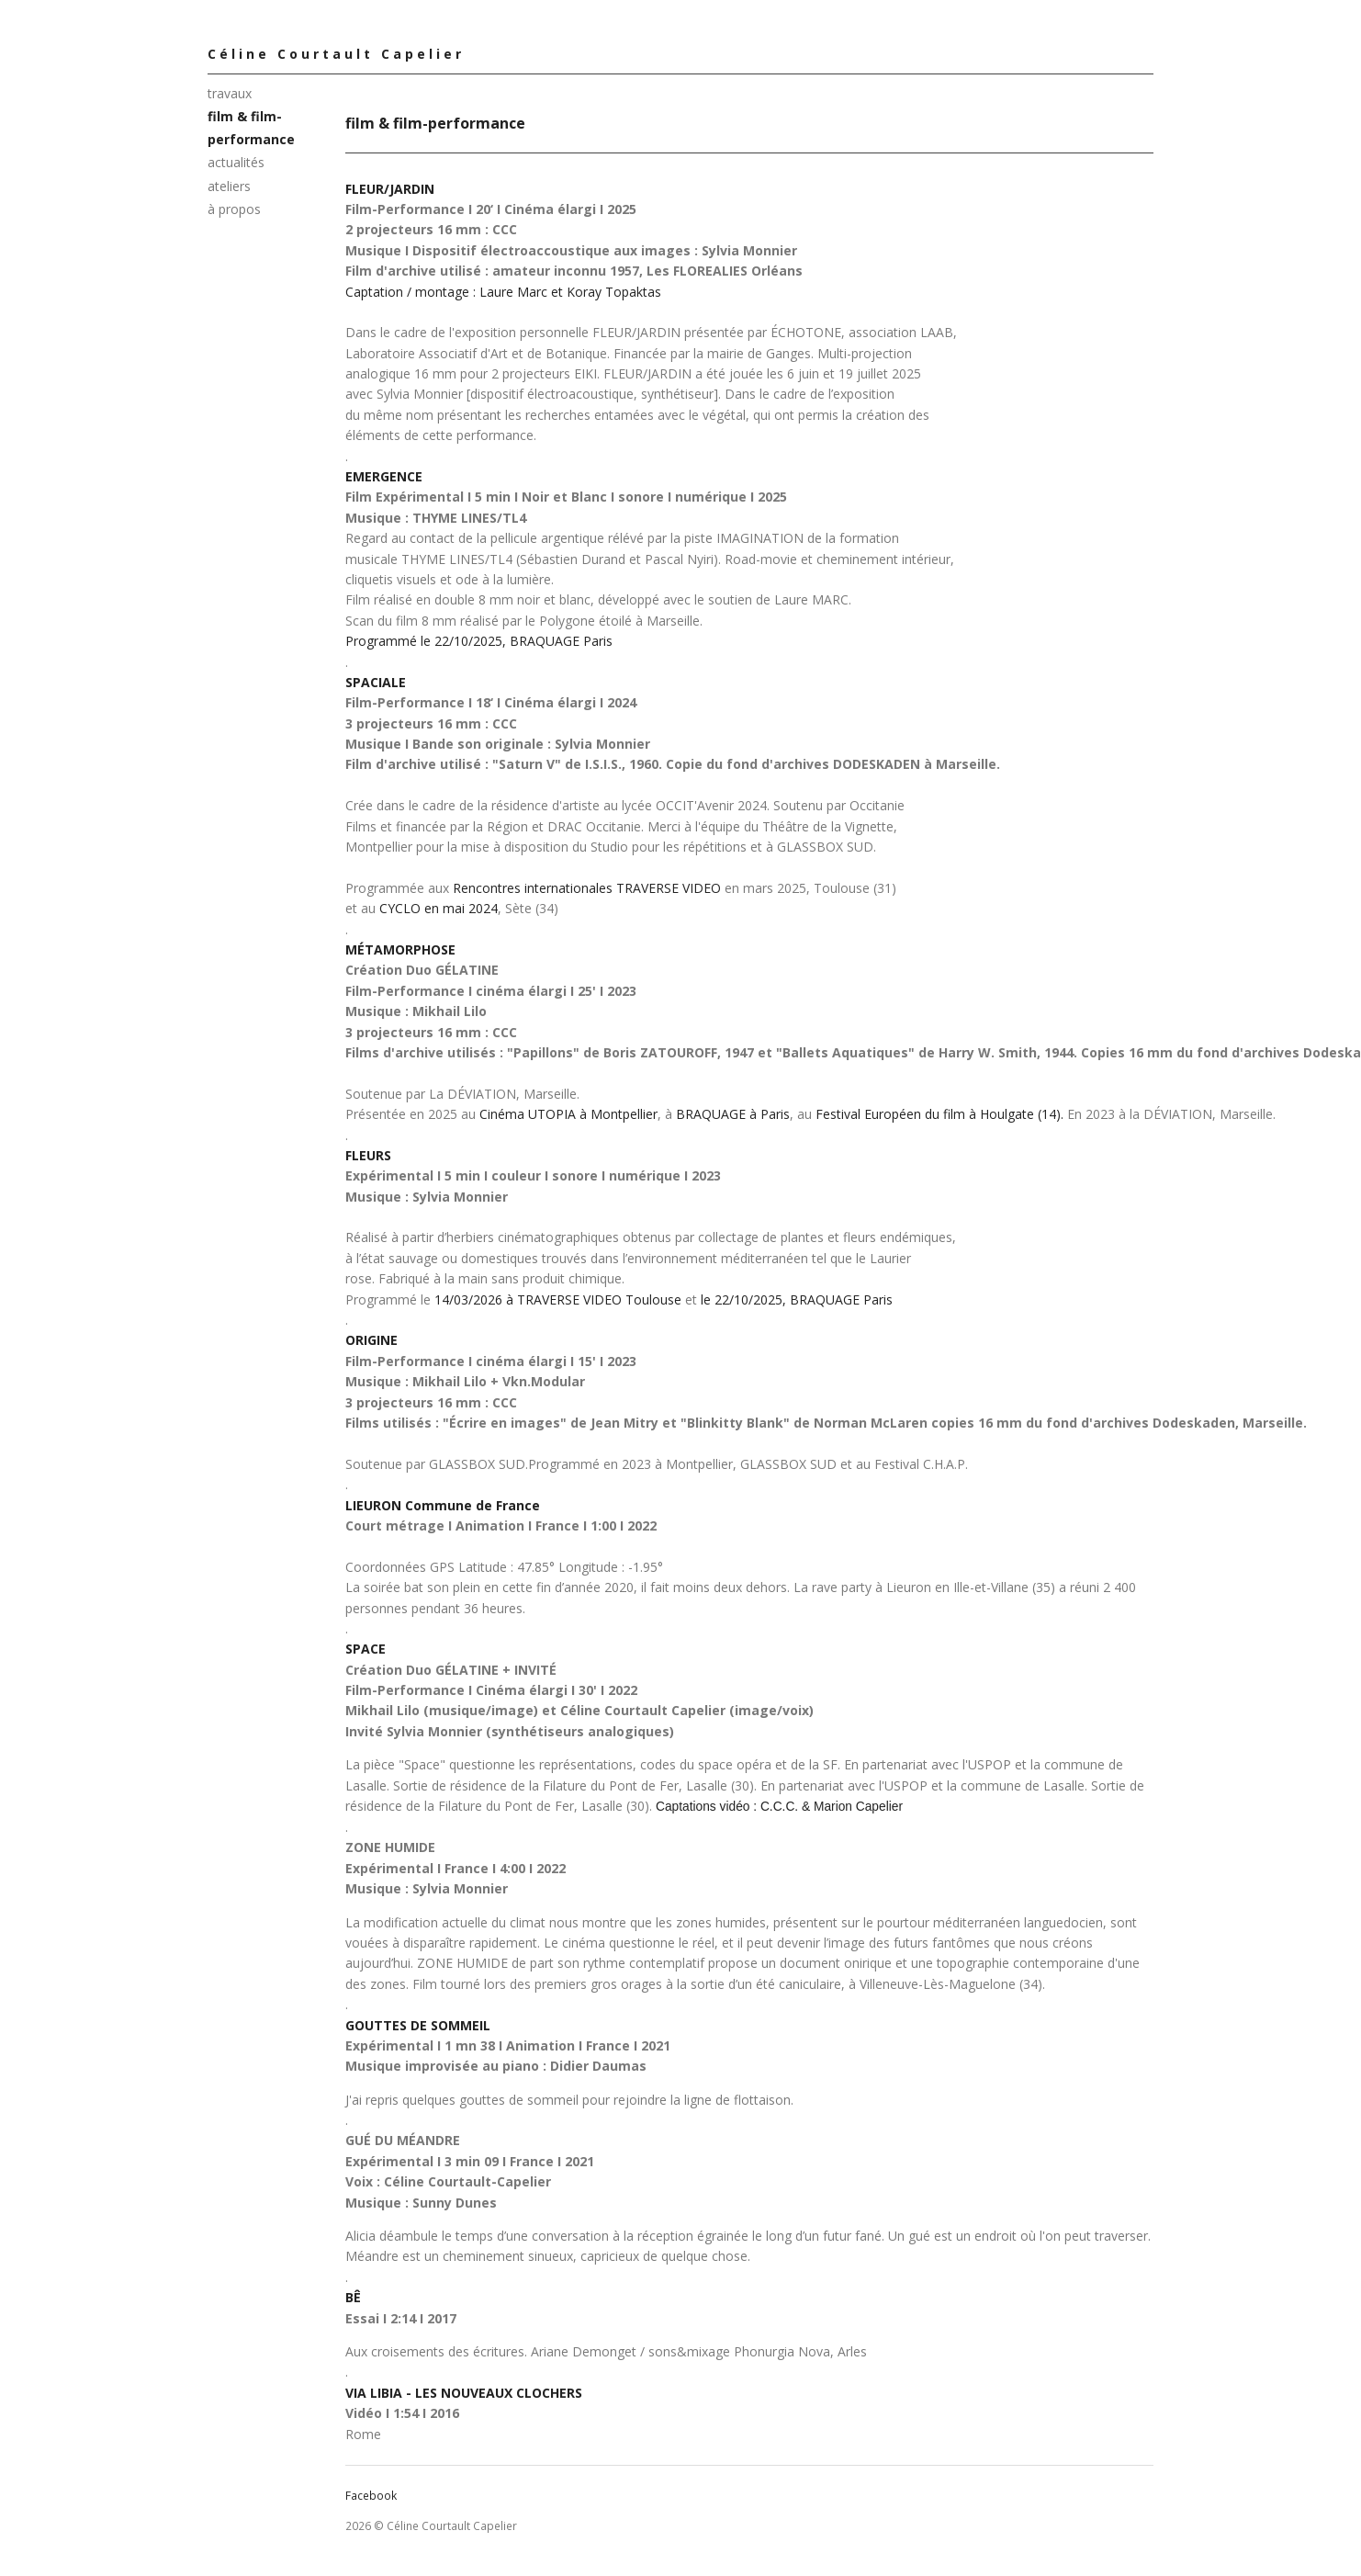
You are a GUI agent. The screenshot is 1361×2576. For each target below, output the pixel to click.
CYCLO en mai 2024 (438, 908)
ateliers (229, 186)
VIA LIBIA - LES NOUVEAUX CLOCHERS (463, 2392)
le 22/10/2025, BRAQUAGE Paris (797, 1299)
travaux (230, 93)
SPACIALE (375, 682)
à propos (234, 209)
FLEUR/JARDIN (389, 189)
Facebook (371, 2495)
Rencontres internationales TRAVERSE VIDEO (587, 888)
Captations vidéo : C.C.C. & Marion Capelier (779, 1806)
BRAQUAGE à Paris (733, 1114)
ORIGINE (371, 1340)
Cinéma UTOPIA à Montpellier (568, 1114)
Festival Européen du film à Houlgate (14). (939, 1114)
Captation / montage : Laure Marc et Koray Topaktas (503, 291)
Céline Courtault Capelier (336, 53)
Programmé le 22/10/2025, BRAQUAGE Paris (479, 641)
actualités (236, 162)
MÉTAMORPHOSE (400, 949)
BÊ (353, 2297)
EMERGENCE (383, 476)
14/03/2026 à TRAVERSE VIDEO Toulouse (557, 1299)
